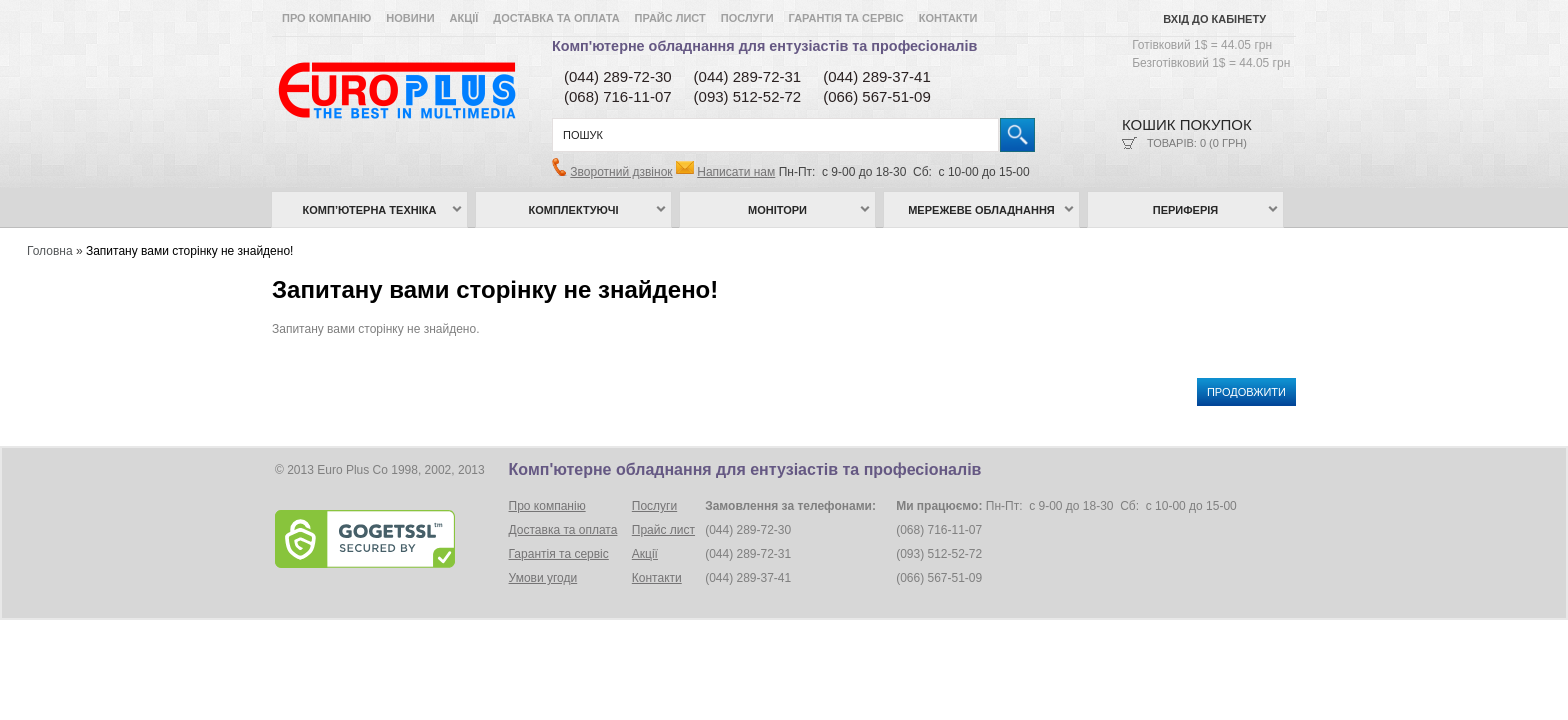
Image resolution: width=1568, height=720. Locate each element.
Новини (410, 18)
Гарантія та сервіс (846, 18)
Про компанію (326, 18)
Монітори (777, 210)
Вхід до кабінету (1214, 19)
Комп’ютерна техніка (370, 210)
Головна (50, 251)
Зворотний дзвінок (621, 172)
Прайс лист (670, 18)
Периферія (1186, 210)
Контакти (948, 18)
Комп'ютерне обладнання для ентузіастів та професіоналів (764, 46)
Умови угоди (543, 578)
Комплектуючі (574, 210)
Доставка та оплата (556, 18)
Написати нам (736, 172)
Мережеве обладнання (981, 210)
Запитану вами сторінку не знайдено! (190, 251)
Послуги (747, 18)
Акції (464, 18)
